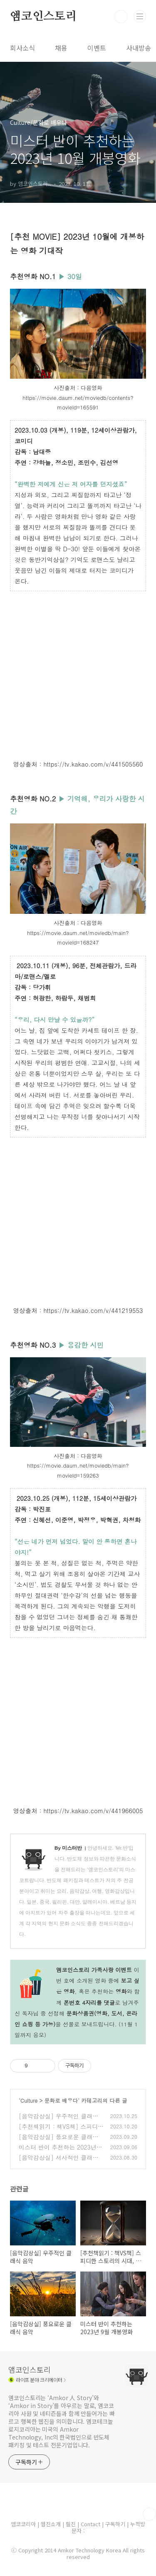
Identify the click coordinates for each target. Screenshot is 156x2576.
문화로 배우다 (61, 2100)
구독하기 (116, 2524)
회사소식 (22, 48)
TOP (149, 2514)
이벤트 (96, 48)
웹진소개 (51, 2524)
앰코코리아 (23, 2524)
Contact (91, 2524)
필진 (71, 2524)
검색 (121, 16)
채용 (61, 48)
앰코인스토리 (43, 16)
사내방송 (138, 48)
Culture (28, 2100)
